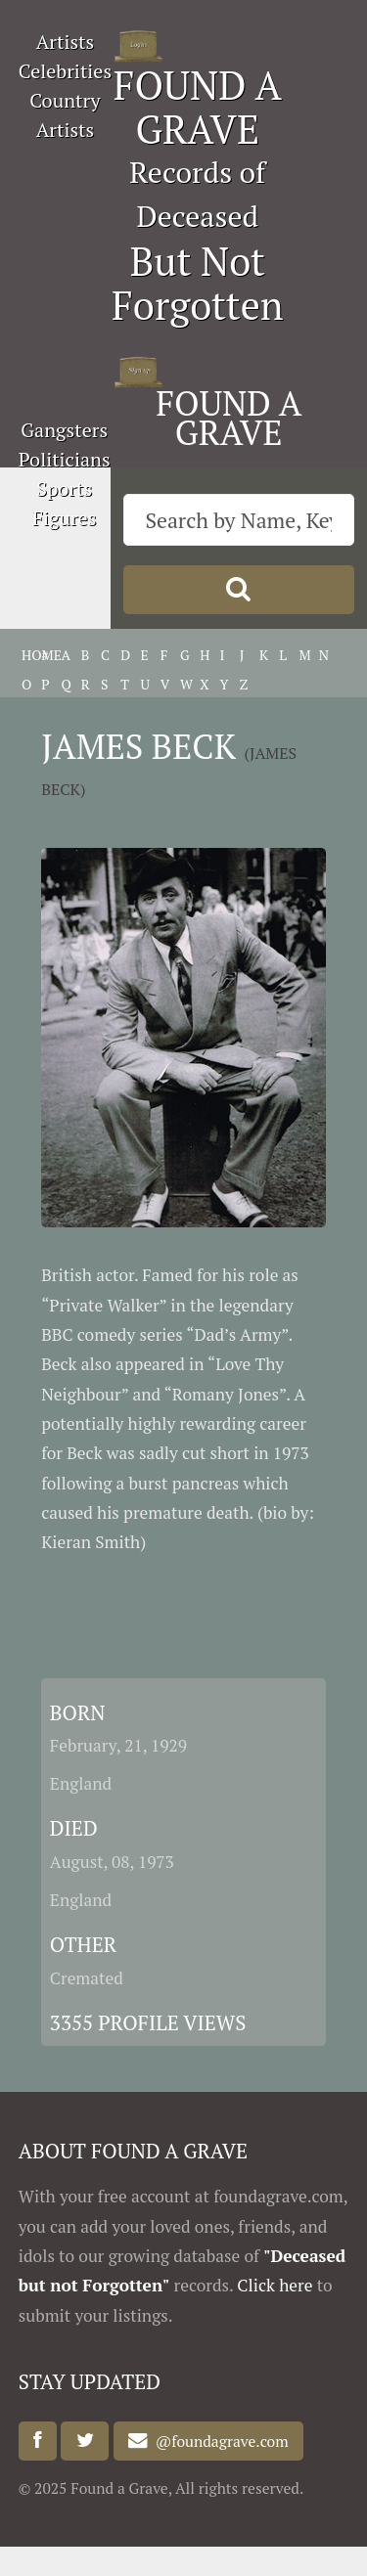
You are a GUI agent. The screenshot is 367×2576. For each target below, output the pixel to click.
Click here (274, 2285)
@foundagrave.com (218, 2441)
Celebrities (65, 71)
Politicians (65, 459)
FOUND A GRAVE (198, 107)
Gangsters (64, 430)
